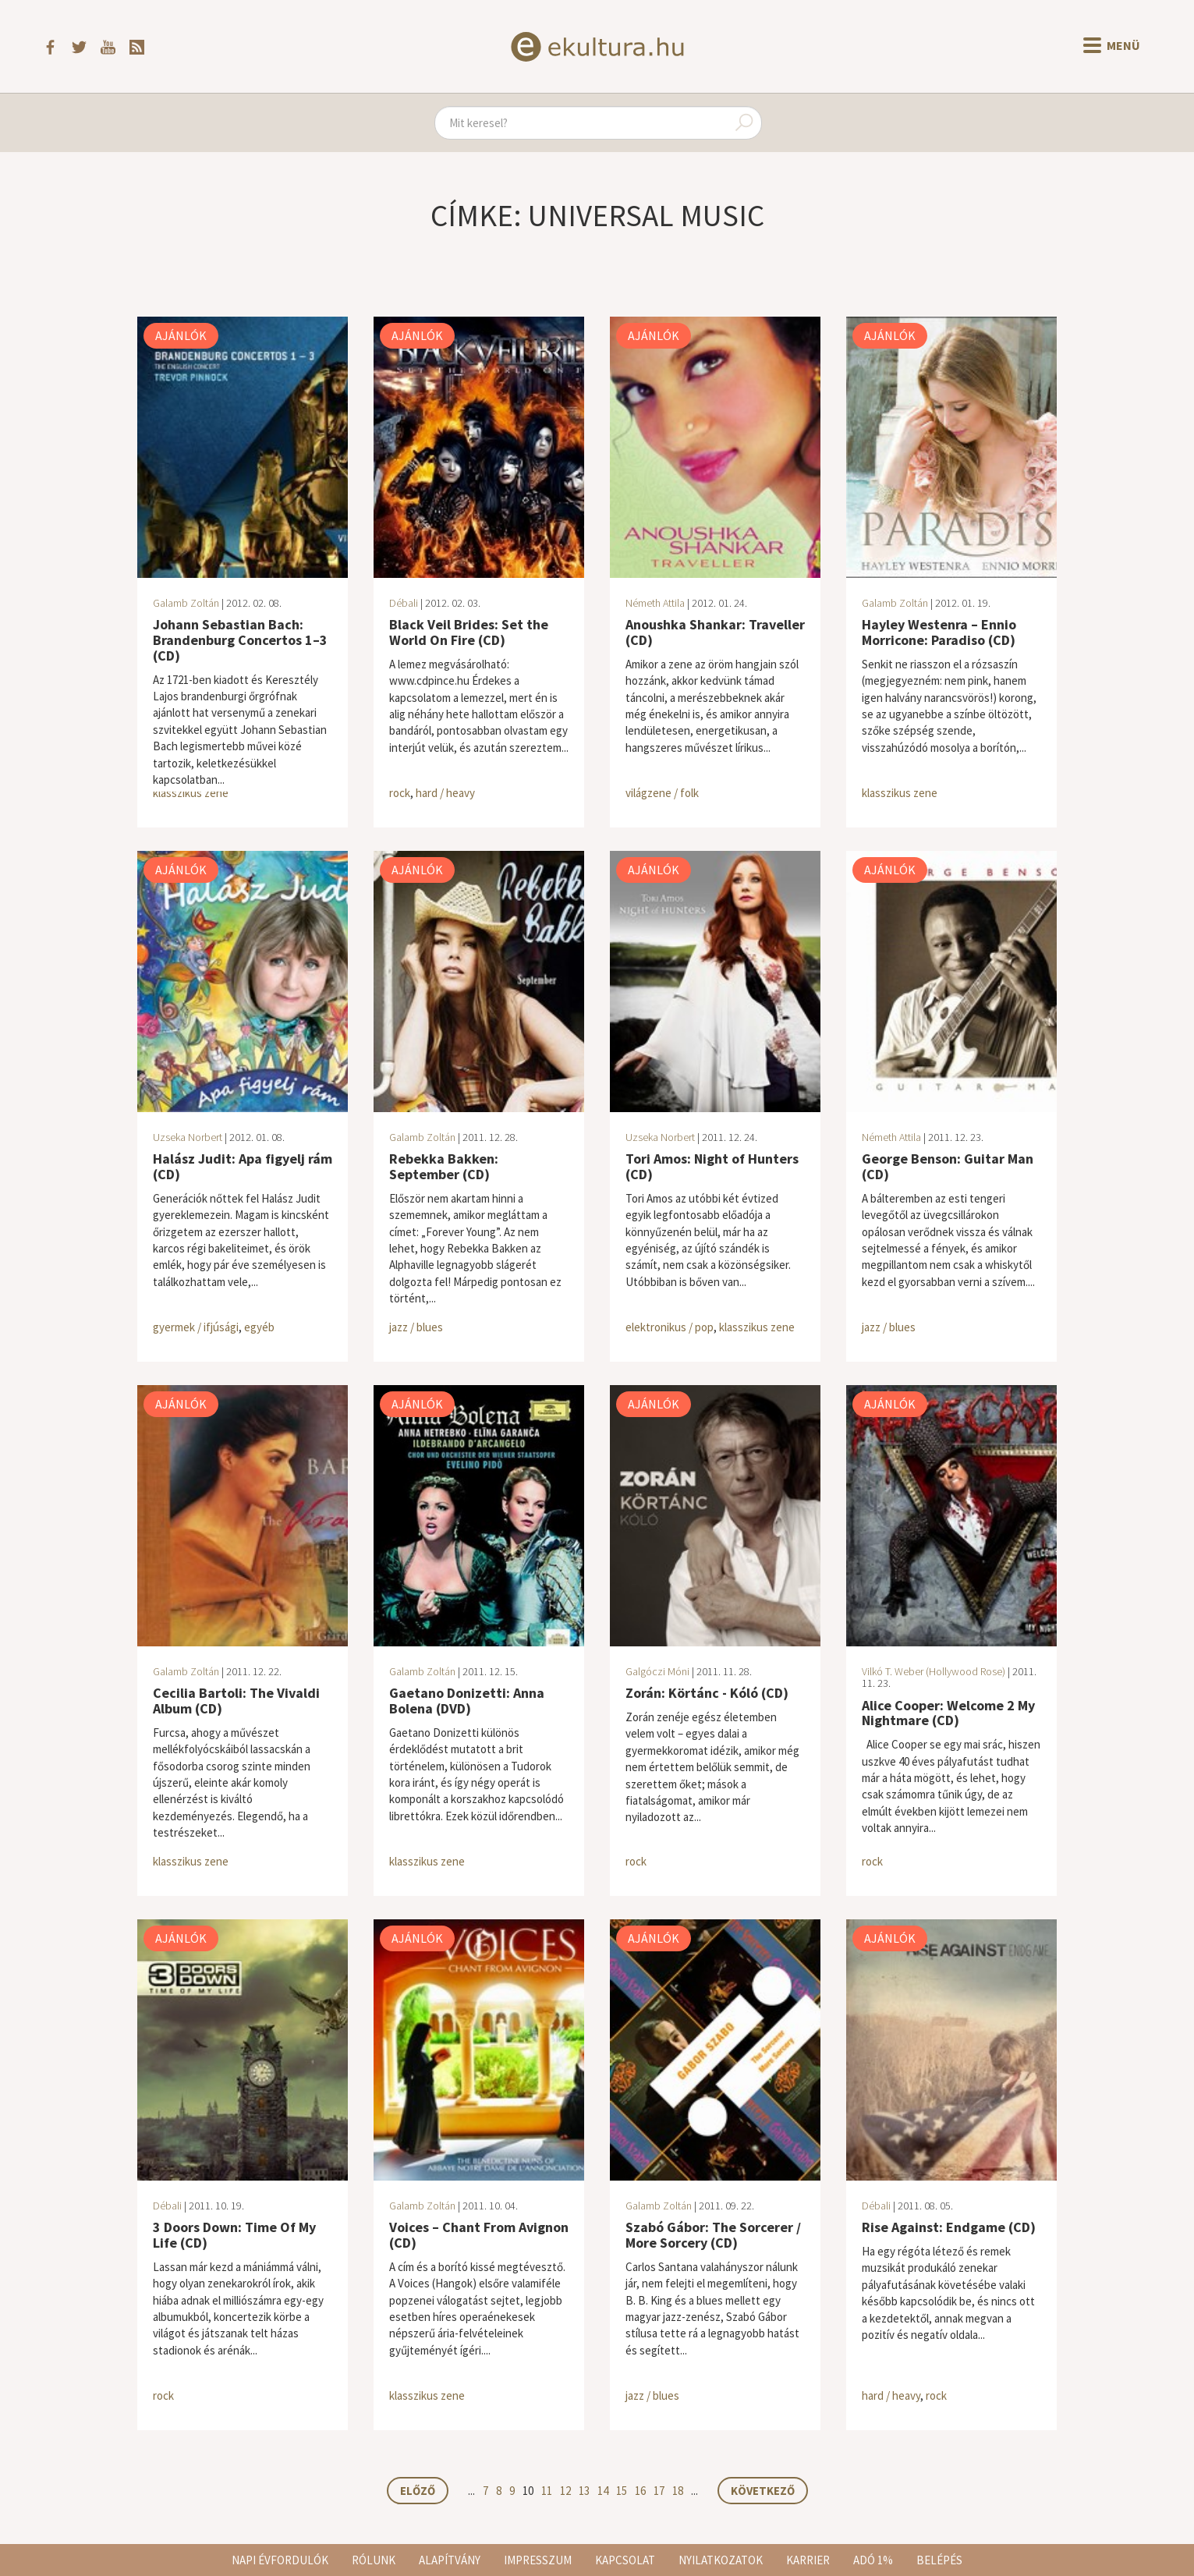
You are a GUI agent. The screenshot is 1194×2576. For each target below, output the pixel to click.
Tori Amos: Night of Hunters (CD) (712, 1166)
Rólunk (373, 2560)
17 (659, 2490)
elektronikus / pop (669, 1327)
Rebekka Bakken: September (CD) (443, 1166)
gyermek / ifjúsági (196, 1327)
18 (677, 2490)
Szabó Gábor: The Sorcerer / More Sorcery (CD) (713, 2235)
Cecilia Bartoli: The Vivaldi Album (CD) (236, 1700)
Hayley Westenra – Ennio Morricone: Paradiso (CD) (939, 632)
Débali (403, 603)
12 (565, 2490)
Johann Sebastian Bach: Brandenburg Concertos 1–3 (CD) (240, 639)
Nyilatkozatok (720, 2560)
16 (640, 2490)
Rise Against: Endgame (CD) (949, 2227)
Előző (417, 2490)
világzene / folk (662, 792)
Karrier (808, 2560)
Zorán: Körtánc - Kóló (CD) (706, 1693)
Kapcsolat (625, 2560)
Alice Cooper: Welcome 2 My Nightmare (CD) (948, 1713)
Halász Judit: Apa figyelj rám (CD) (242, 1166)
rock (399, 792)
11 (546, 2490)
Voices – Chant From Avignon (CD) (479, 2235)
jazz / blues (416, 1327)
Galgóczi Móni (657, 1671)
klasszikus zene (191, 792)
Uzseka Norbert (187, 1137)
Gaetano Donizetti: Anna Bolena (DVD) (466, 1700)
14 (602, 2490)
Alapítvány (449, 2560)
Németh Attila (655, 603)
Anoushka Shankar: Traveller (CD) (715, 632)
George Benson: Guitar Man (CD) (947, 1166)
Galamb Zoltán (186, 603)
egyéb (259, 1327)
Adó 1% (873, 2560)
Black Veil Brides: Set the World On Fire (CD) (468, 632)
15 (621, 2490)
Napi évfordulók (280, 2560)
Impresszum (538, 2560)
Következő (763, 2490)
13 (584, 2490)
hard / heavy (445, 792)
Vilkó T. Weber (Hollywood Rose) (933, 1671)
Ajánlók (181, 335)
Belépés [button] (939, 2560)
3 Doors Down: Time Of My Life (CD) (234, 2235)
